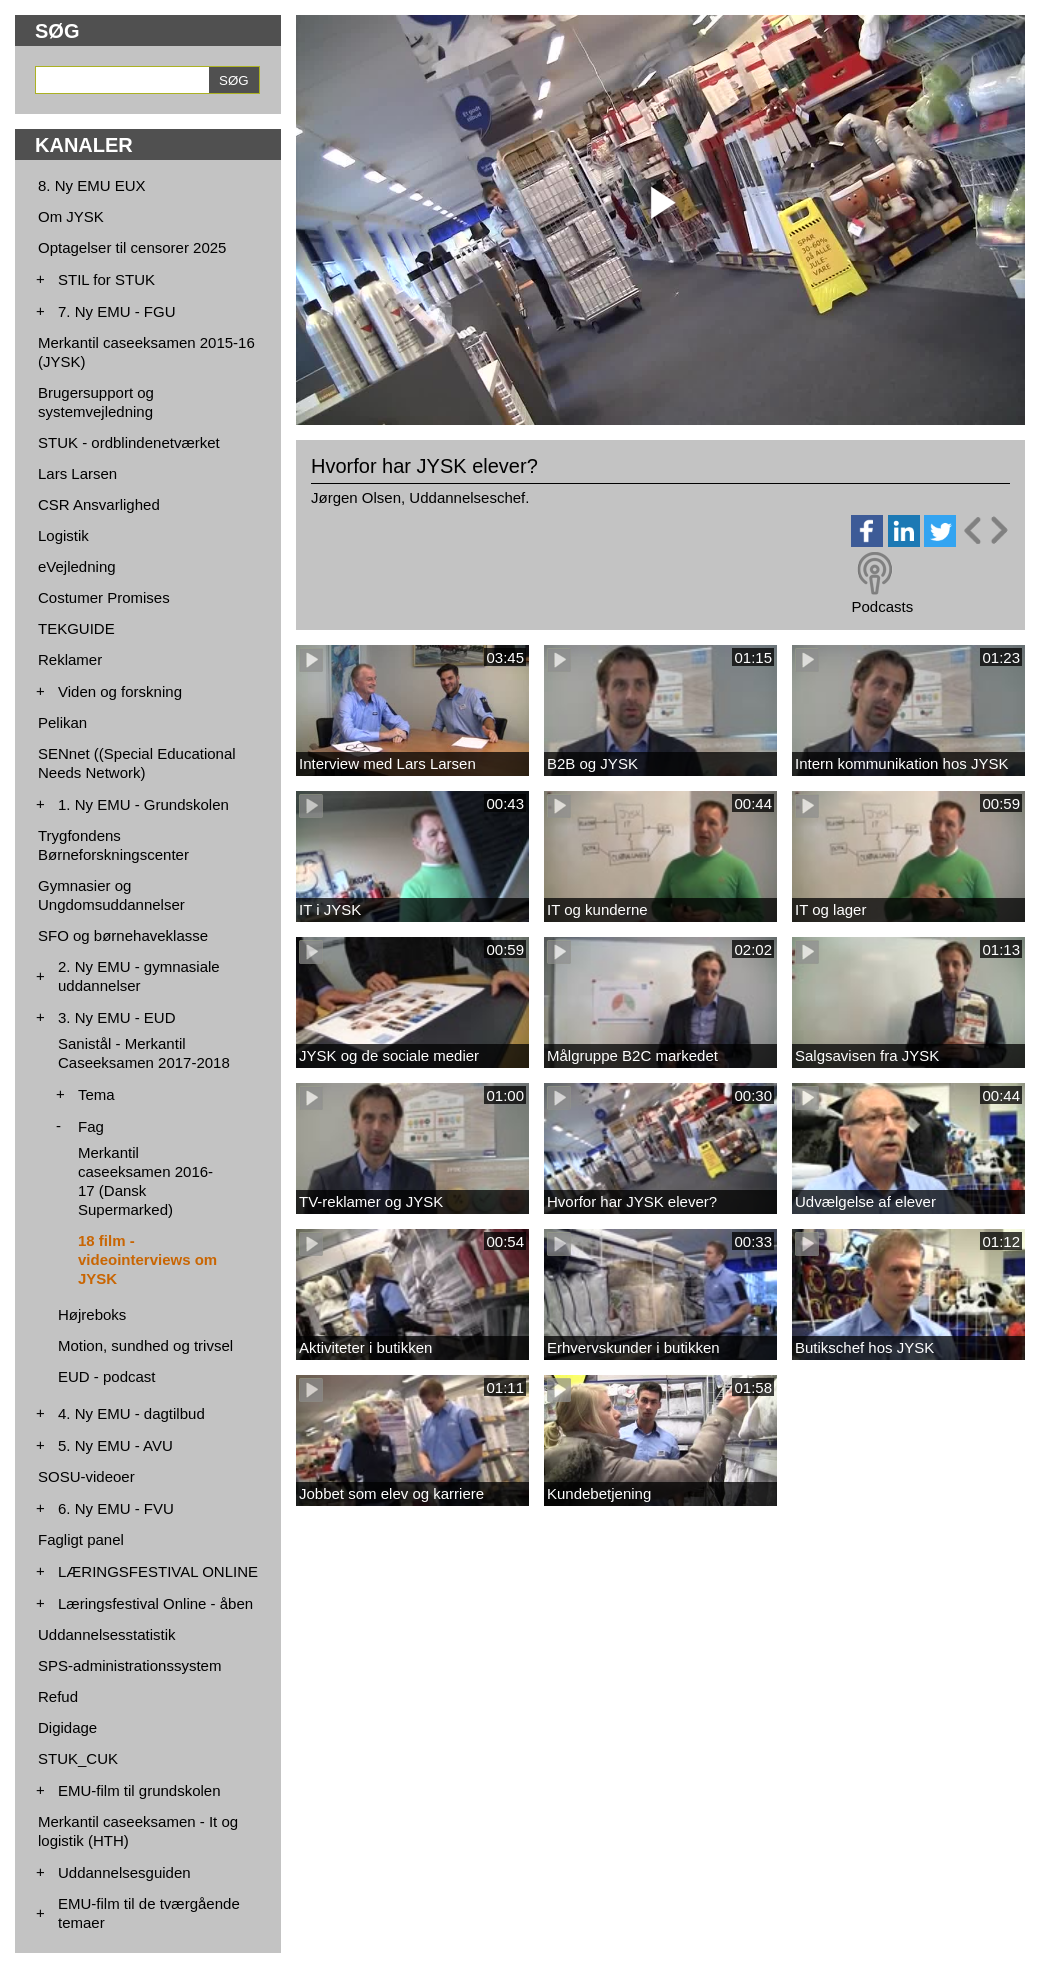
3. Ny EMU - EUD (117, 1017)
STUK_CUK (78, 1758)
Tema (96, 1094)
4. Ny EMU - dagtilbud (131, 1413)
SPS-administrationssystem (129, 1665)
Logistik (63, 535)
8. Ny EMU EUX (92, 185)
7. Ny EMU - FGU (117, 311)
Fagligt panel (81, 1539)
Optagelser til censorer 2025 (132, 247)
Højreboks (92, 1314)
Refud (58, 1696)
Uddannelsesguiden (124, 1872)
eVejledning (77, 566)
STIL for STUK (106, 279)
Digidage (67, 1727)
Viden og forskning (120, 691)
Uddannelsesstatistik (107, 1634)
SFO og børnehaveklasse (123, 935)
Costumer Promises (104, 597)
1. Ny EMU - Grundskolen (143, 804)
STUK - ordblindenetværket (129, 442)
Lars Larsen (77, 473)
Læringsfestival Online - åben (155, 1603)
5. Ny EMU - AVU (115, 1445)
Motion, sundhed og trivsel (145, 1345)
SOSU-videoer (86, 1476)
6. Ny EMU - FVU (116, 1508)
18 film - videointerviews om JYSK (147, 1259)
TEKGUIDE (76, 628)
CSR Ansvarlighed (99, 504)
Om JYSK (71, 216)
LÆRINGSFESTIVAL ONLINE (158, 1571)
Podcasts (882, 606)
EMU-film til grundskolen (139, 1790)
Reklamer (70, 659)
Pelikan (62, 722)
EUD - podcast (107, 1376)
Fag (91, 1126)
